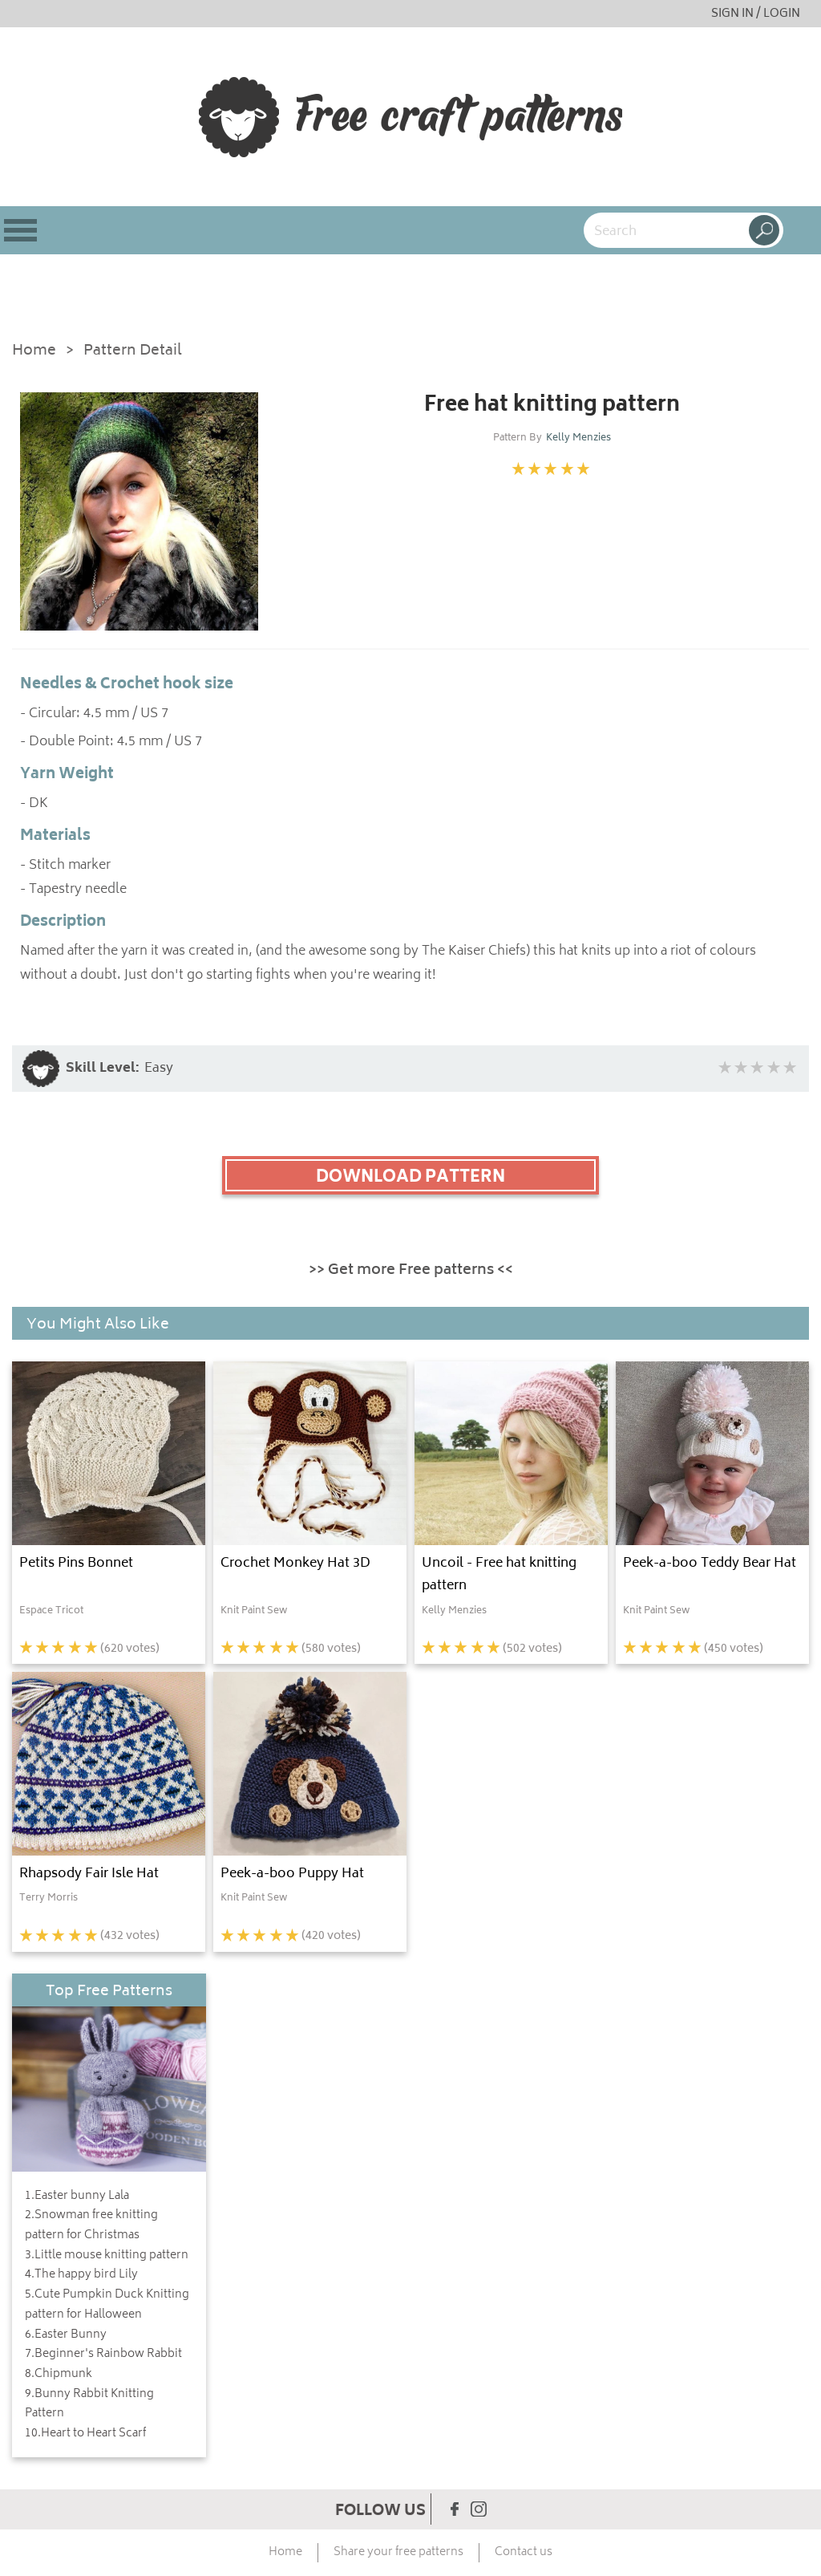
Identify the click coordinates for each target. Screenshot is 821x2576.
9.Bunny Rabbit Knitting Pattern (89, 2404)
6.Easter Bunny (66, 2335)
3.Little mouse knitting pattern (106, 2256)
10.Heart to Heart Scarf (85, 2434)
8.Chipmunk (58, 2374)
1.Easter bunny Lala (77, 2196)
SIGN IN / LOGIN (755, 14)
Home (34, 351)
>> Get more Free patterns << (411, 1271)
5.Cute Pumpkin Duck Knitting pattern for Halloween (107, 2305)
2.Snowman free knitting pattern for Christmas (91, 2225)
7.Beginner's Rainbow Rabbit (103, 2354)
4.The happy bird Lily (81, 2275)
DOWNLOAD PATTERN (410, 1177)
